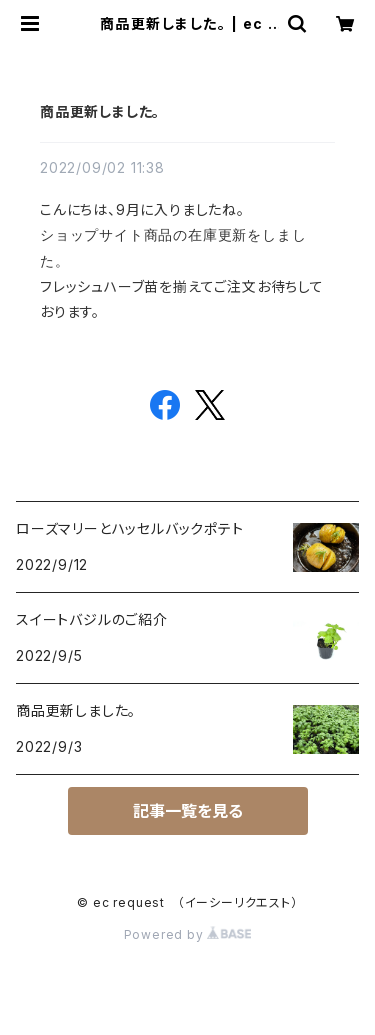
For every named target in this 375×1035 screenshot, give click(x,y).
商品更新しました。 (100, 111)
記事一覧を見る (188, 811)
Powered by (188, 934)
